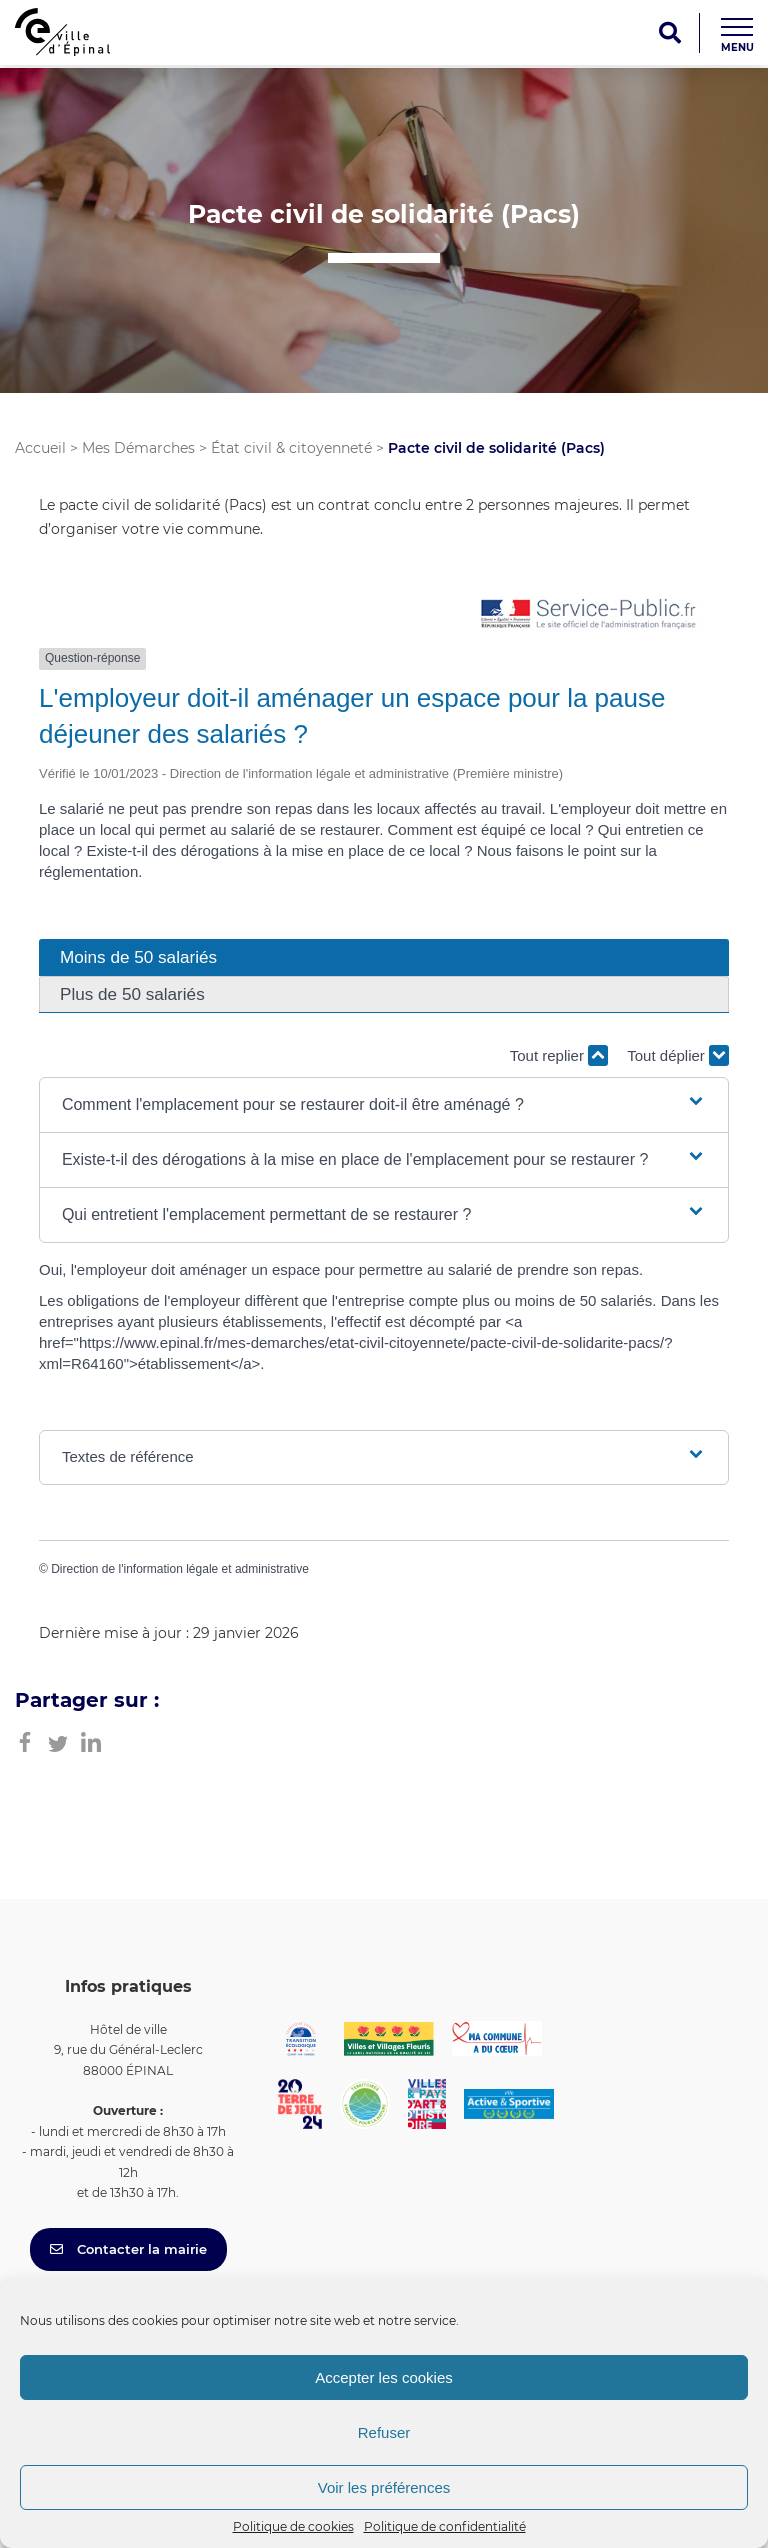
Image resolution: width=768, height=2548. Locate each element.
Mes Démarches (138, 448)
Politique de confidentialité (445, 2526)
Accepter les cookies (384, 2377)
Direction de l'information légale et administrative (180, 1569)
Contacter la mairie (128, 2249)
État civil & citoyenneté (291, 448)
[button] (384, 1105)
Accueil (40, 448)
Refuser (384, 2432)
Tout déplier (678, 1055)
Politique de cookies (293, 2526)
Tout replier (559, 1055)
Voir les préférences (384, 2487)
